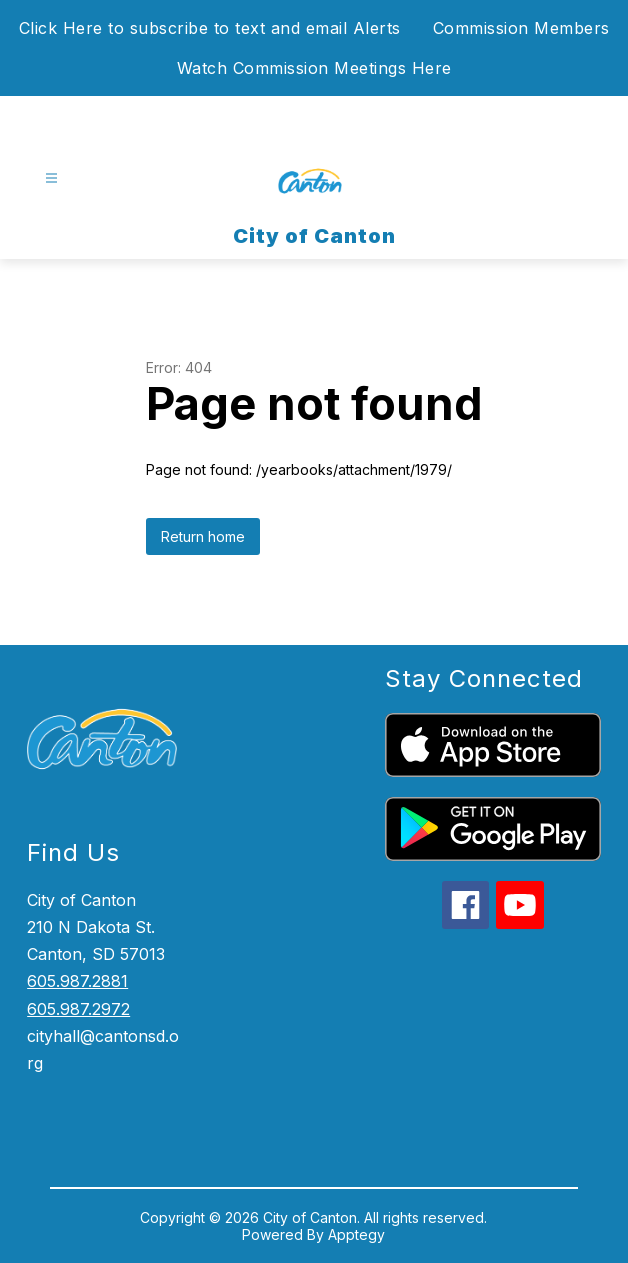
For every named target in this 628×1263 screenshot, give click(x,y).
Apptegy (356, 1234)
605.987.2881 (77, 981)
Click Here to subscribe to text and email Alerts (210, 28)
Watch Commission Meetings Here (314, 68)
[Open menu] (51, 178)
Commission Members (521, 28)
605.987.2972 (78, 1009)
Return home (203, 536)
